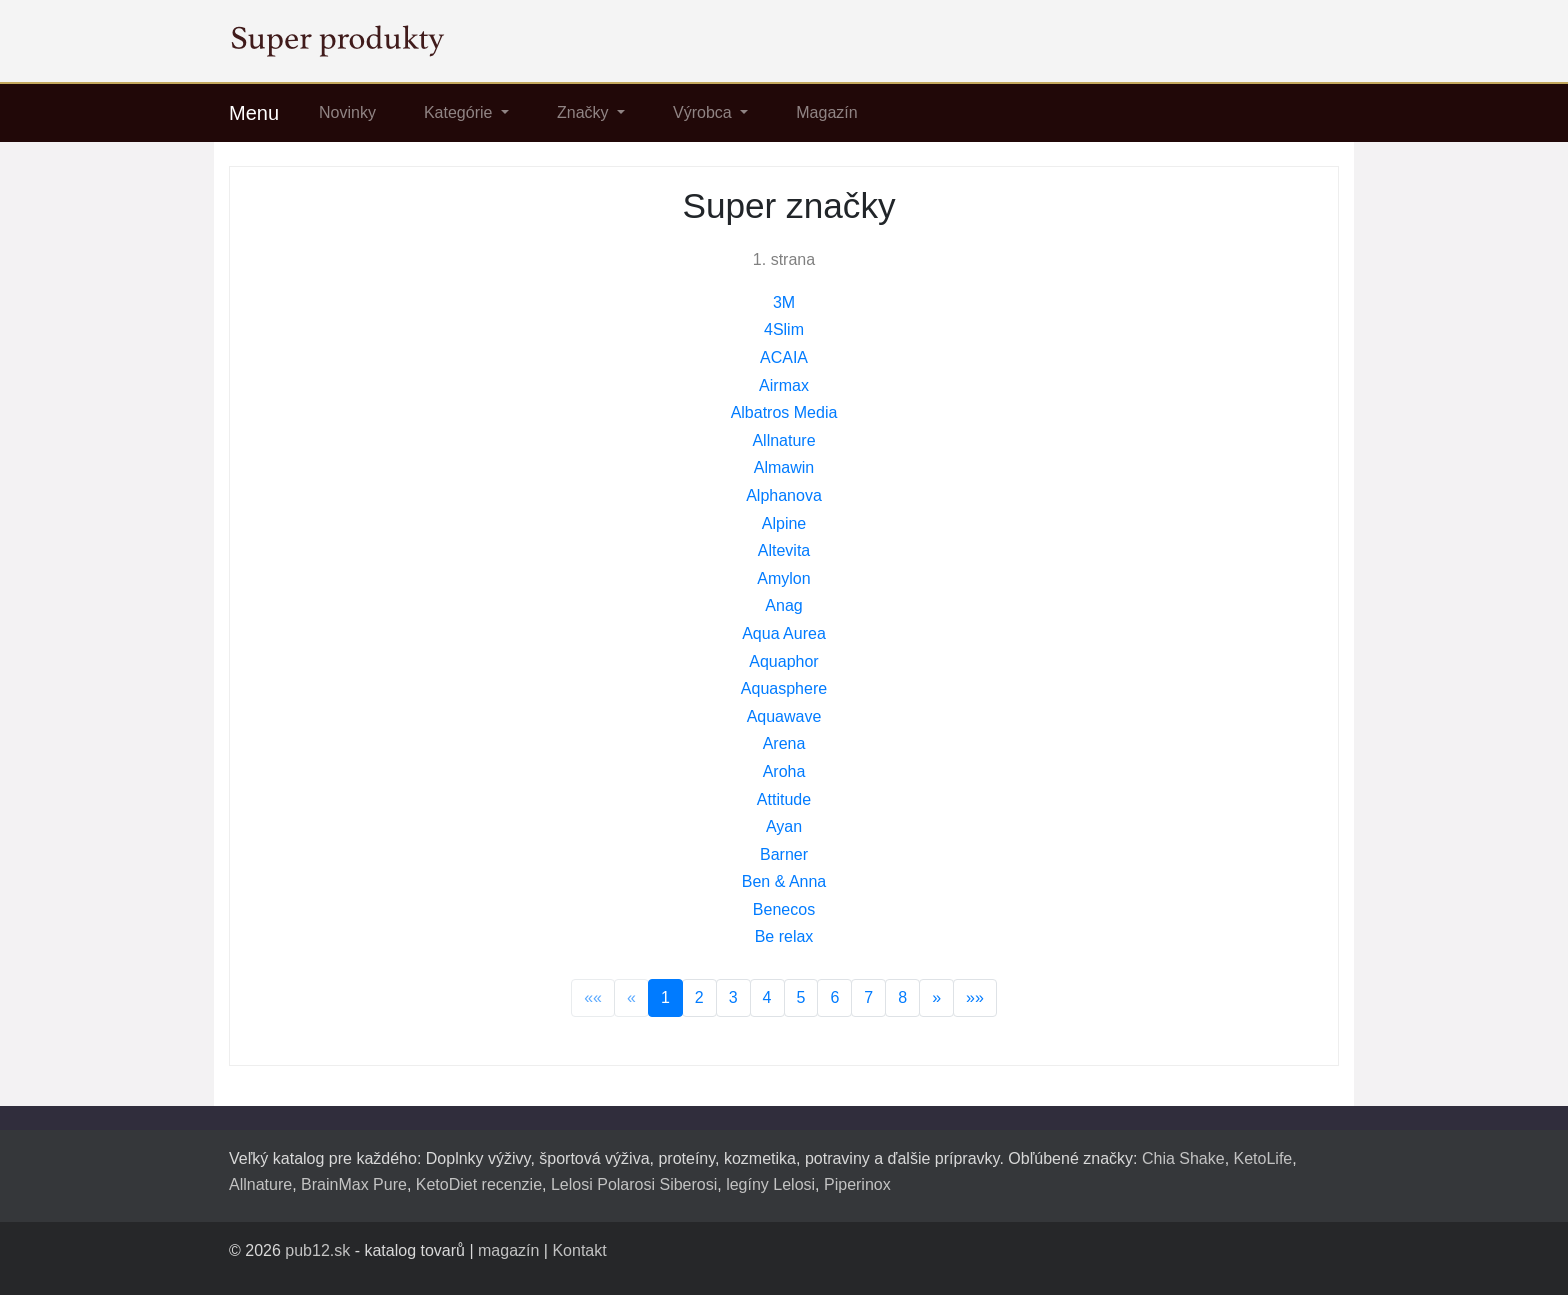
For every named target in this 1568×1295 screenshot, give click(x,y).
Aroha (784, 771)
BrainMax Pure (354, 1184)
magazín (508, 1250)
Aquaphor (783, 661)
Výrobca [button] (704, 112)
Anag (783, 605)
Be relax (784, 936)
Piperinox (857, 1184)
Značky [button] (585, 112)
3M (784, 302)
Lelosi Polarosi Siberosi (634, 1184)
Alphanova (784, 495)
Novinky (347, 112)
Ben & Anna (784, 881)
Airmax (784, 385)
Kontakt (579, 1250)
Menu (254, 113)
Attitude (784, 799)
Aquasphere (784, 688)
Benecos (784, 909)
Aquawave (784, 716)
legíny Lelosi (770, 1184)
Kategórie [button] (460, 112)
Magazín (826, 112)
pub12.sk (317, 1250)
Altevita (784, 550)
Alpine (784, 523)
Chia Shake (1183, 1158)
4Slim (784, 329)
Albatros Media (784, 412)
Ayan (784, 826)
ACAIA (784, 357)
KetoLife (1263, 1158)
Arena (784, 743)
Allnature (783, 440)
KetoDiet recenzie (479, 1184)
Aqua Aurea (784, 633)
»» (975, 997)
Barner (784, 854)
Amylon (783, 578)
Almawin (784, 467)
